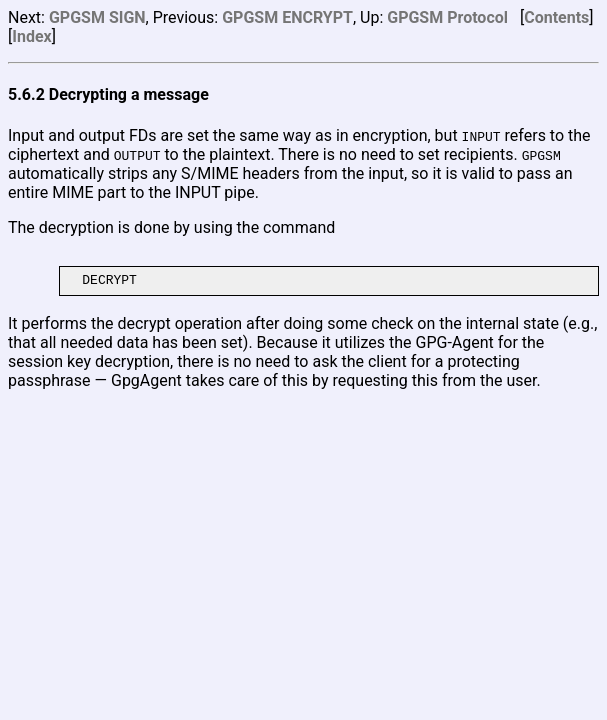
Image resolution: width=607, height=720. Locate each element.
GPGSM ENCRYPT (287, 17)
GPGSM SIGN (97, 17)
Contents (556, 17)
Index (31, 36)
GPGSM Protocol (447, 17)
